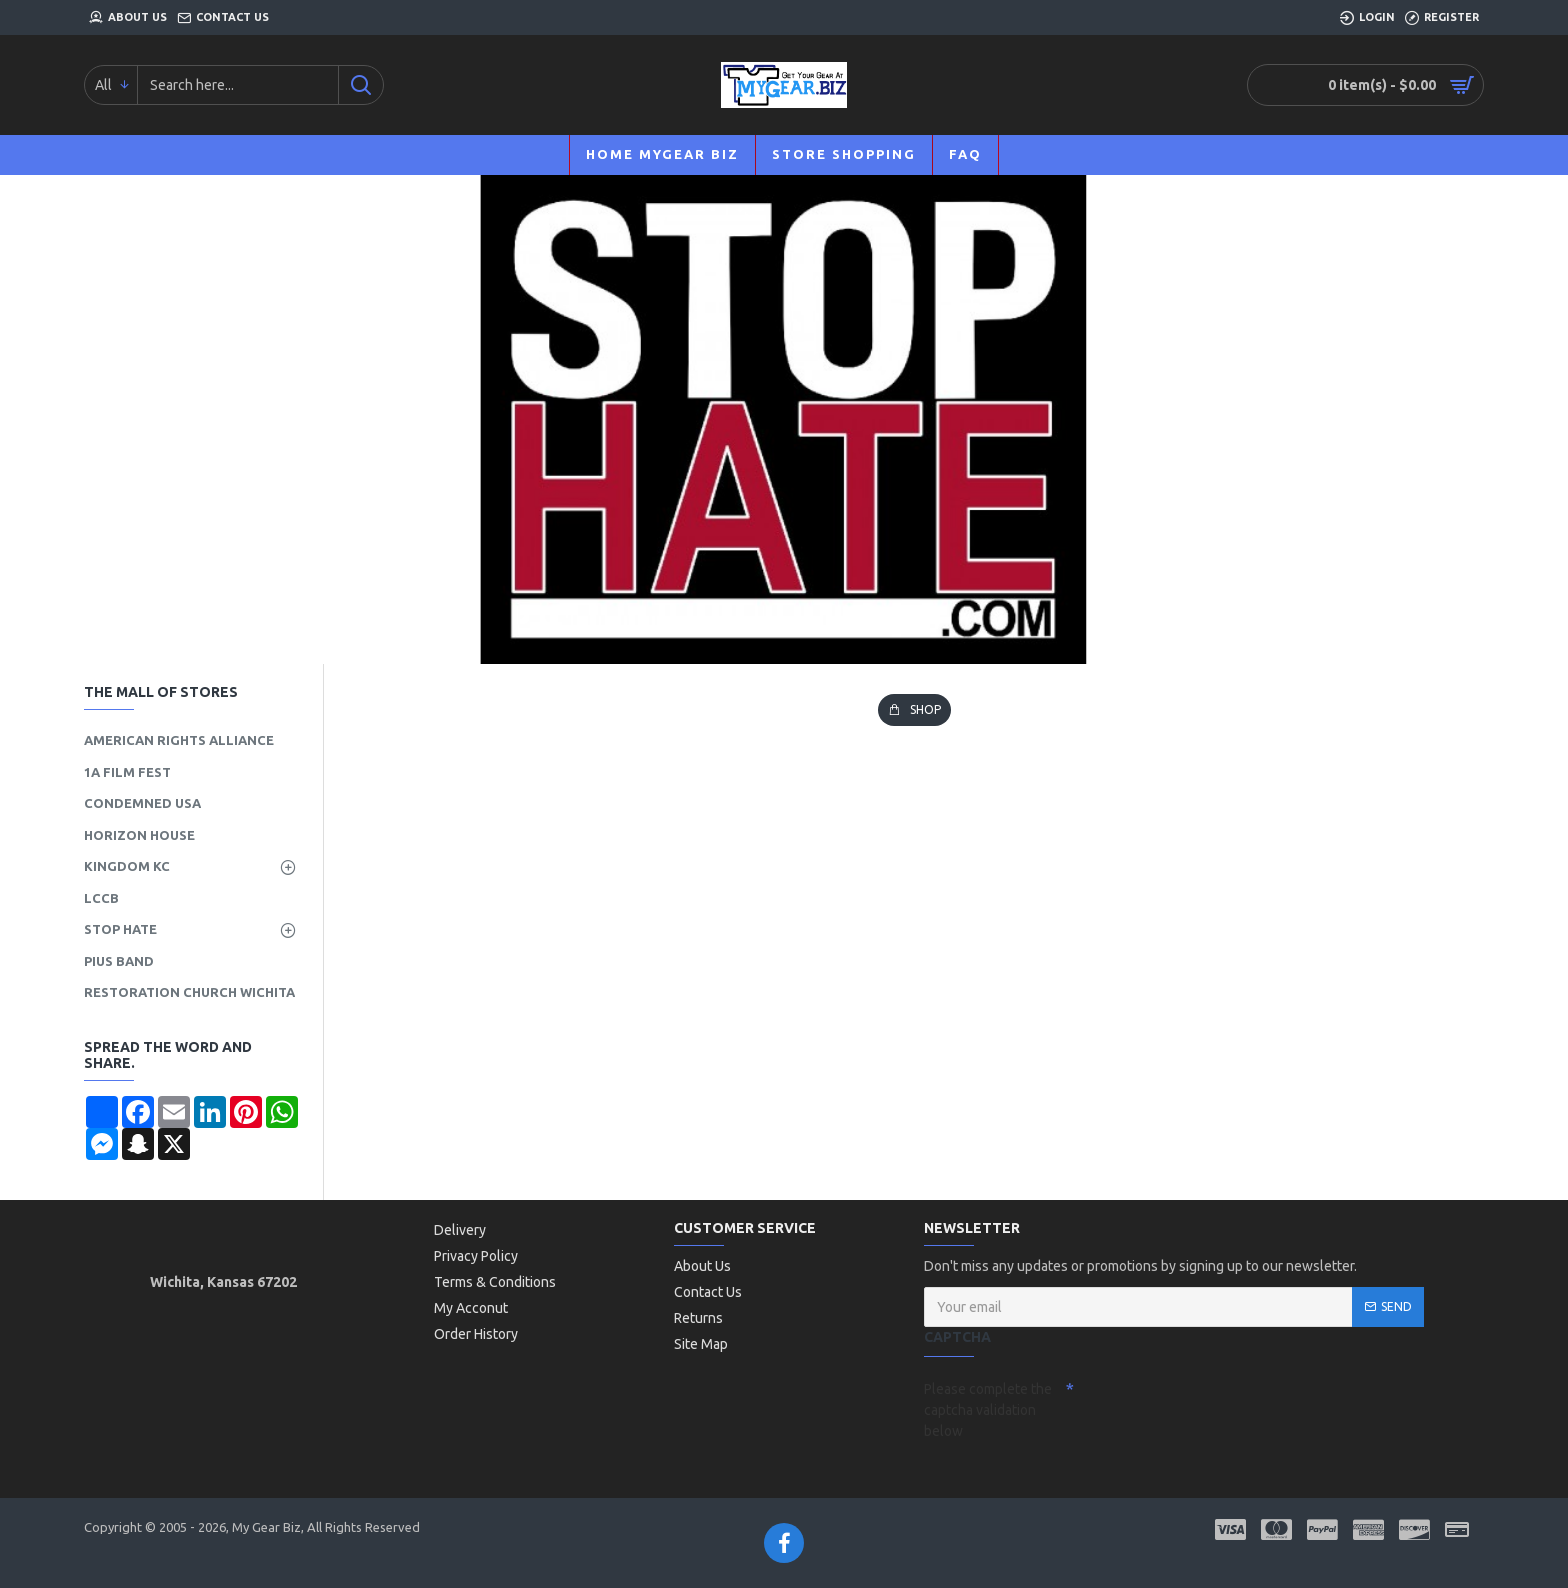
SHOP (925, 709)
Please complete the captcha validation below (988, 1410)
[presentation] (1214, 1408)
